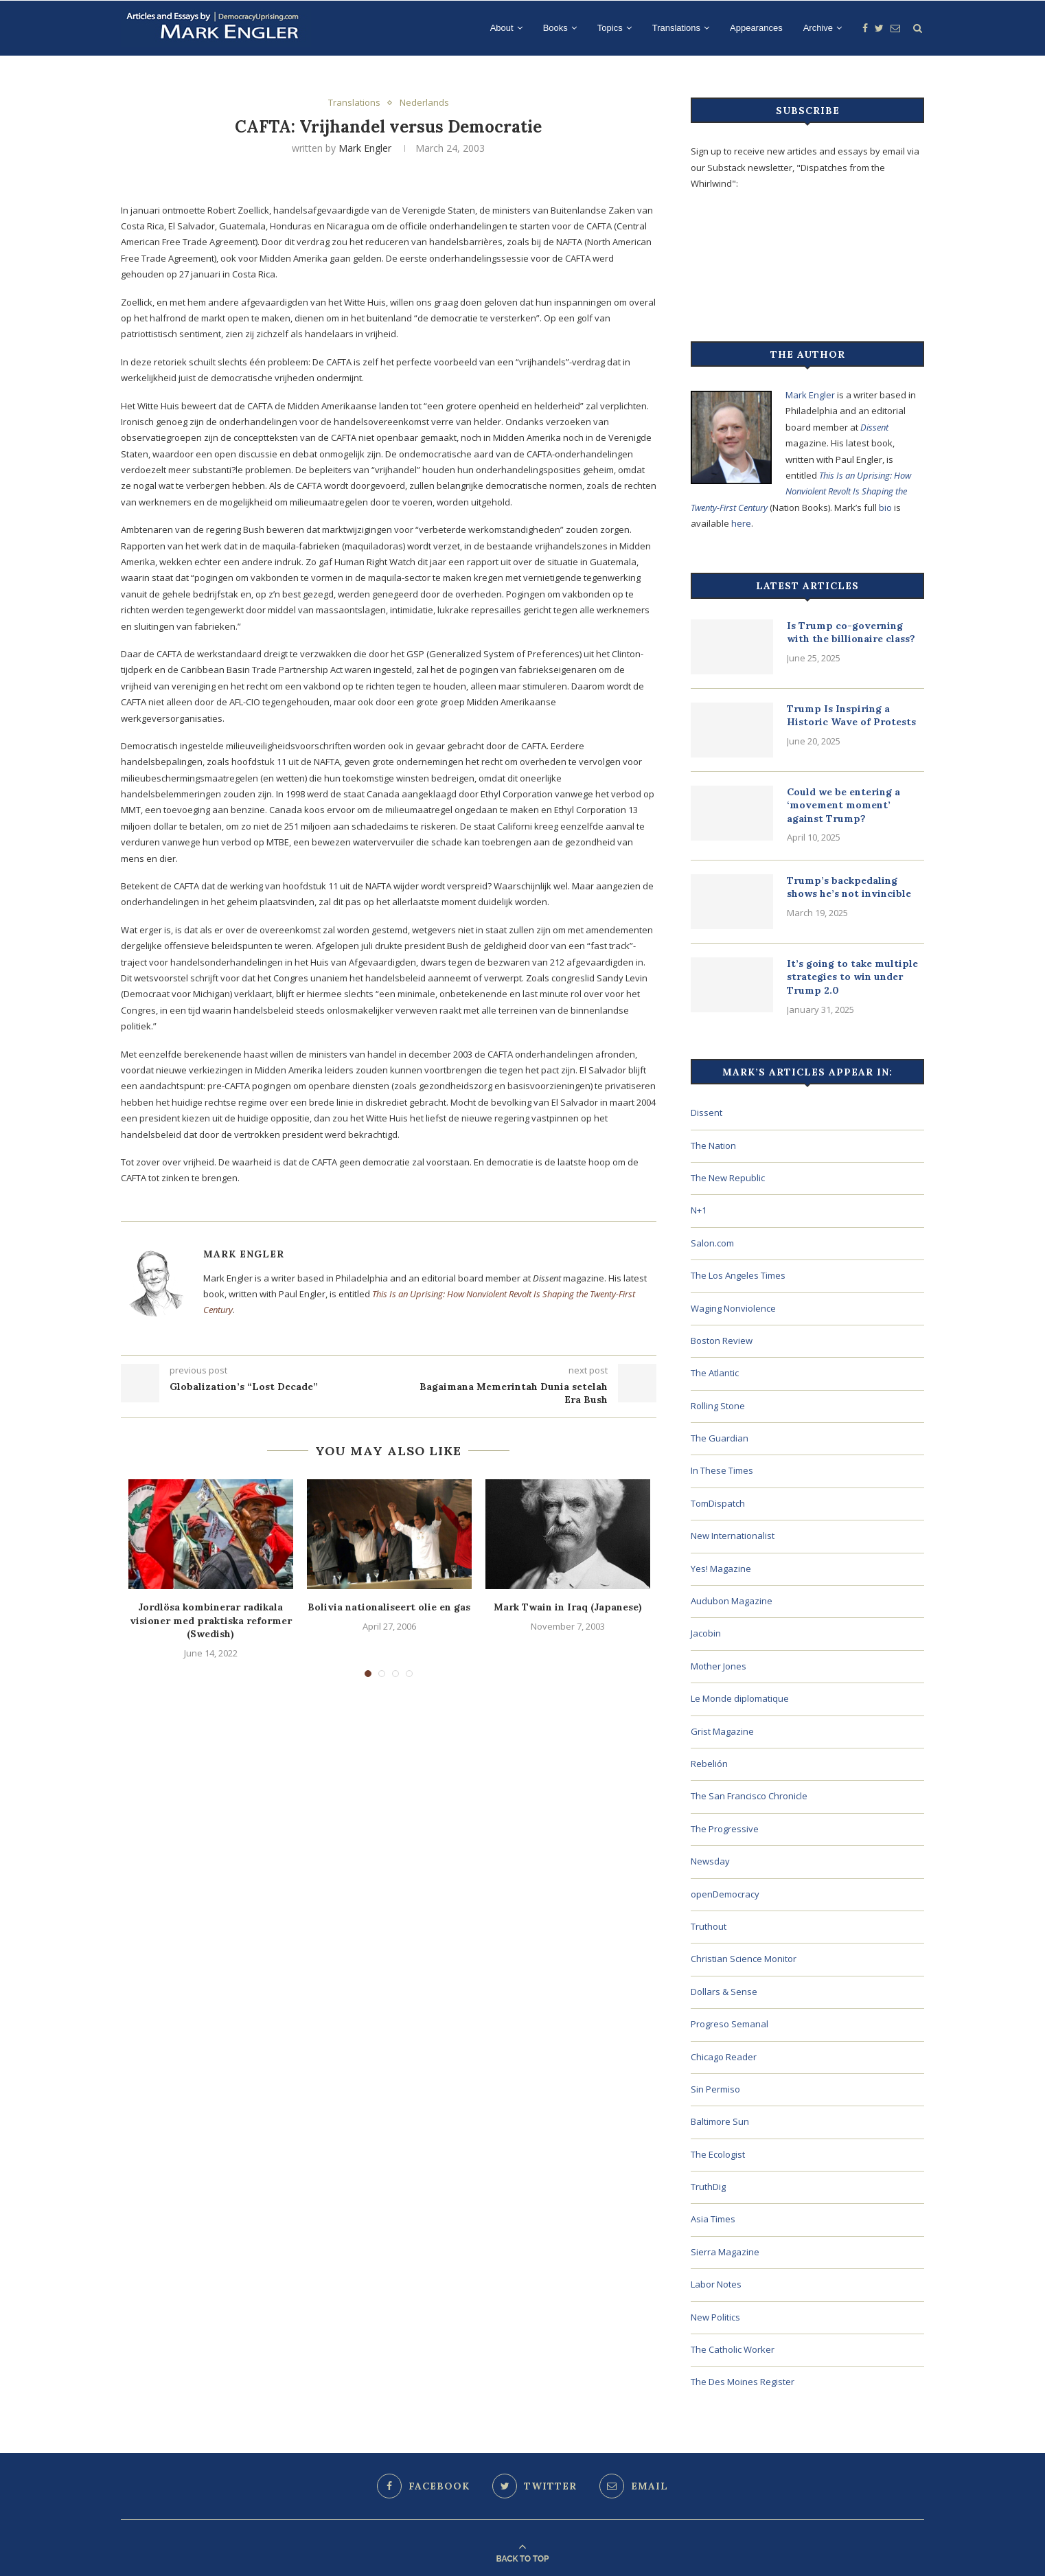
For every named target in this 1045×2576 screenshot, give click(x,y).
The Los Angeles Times (738, 1275)
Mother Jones (718, 1666)
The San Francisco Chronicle (749, 1796)
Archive (818, 28)
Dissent (874, 427)
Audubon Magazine (731, 1601)
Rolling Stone (718, 1406)
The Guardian (719, 1438)
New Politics (715, 2317)
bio (885, 507)
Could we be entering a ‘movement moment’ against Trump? (843, 805)
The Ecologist (718, 2154)
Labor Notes (716, 2284)
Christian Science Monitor (743, 1958)
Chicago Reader (724, 2057)
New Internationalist (732, 1535)
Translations (676, 28)
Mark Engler (364, 148)
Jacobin (706, 1633)
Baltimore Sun (720, 2121)
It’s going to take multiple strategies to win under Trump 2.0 (852, 976)
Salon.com (712, 1243)
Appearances (756, 28)
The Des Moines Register (742, 2381)
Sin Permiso (715, 2089)
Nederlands (424, 103)
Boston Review (722, 1340)
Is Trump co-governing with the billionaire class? (851, 632)
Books (555, 28)
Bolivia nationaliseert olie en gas (389, 1607)
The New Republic (728, 1178)
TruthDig (708, 2186)
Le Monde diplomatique (740, 1698)
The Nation (713, 1145)
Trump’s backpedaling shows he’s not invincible (849, 887)
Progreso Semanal (729, 2024)
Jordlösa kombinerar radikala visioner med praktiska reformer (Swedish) (211, 1620)
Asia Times (713, 2219)
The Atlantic (715, 1373)
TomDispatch (718, 1503)
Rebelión (709, 1763)
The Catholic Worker (732, 2349)
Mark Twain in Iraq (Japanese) (568, 1607)
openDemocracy (725, 1894)
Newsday (710, 1861)
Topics (610, 28)
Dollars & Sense (724, 1991)
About (502, 28)
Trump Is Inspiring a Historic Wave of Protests (851, 716)
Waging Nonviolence (733, 1308)
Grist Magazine (722, 1731)
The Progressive (725, 1829)
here (741, 523)
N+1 (699, 1210)
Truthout (708, 1926)
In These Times (722, 1470)
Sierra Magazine (725, 2252)
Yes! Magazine (721, 1568)
